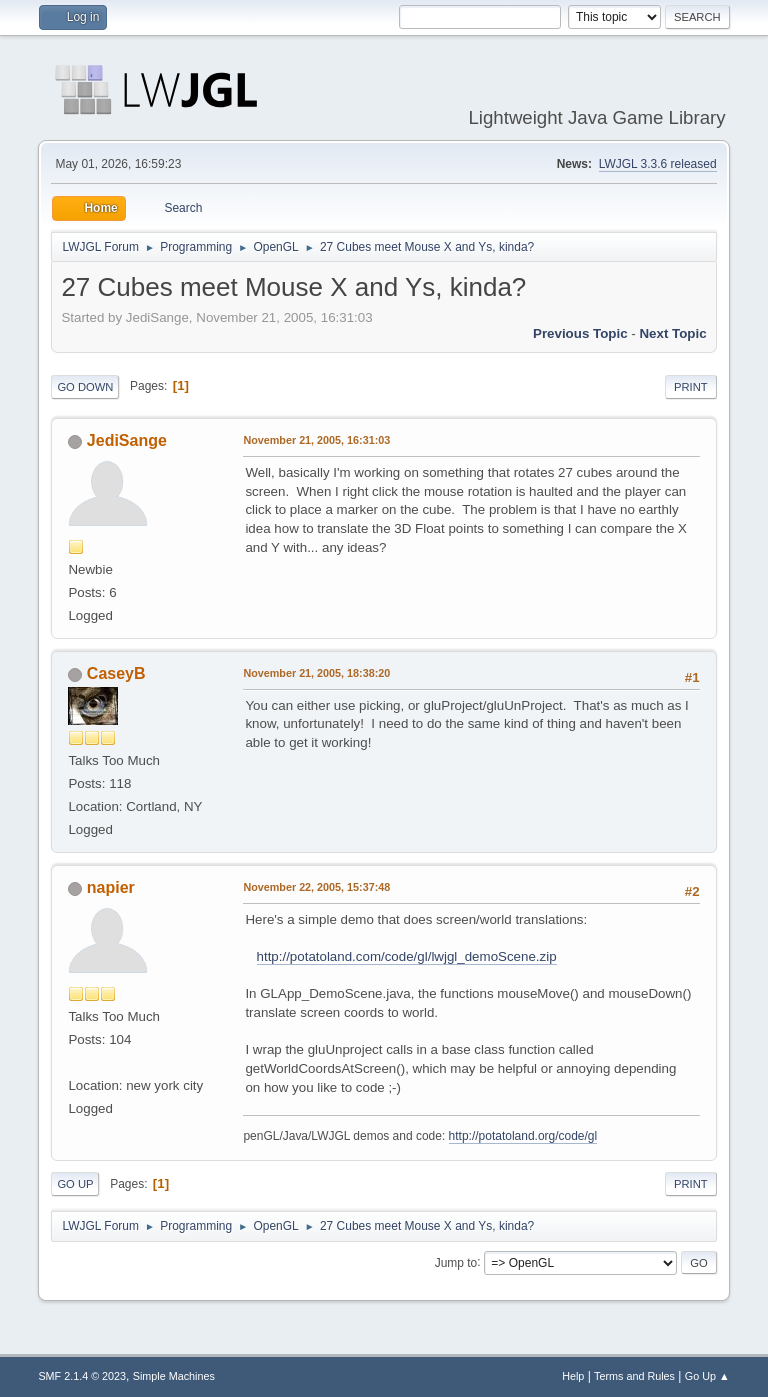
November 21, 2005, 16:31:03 (316, 440)
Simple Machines (174, 1376)
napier (111, 887)
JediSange (127, 440)
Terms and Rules (634, 1376)
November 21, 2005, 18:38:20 (316, 673)
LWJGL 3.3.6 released (658, 164)
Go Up (75, 1184)
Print (691, 387)
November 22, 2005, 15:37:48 (316, 887)
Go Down (85, 387)
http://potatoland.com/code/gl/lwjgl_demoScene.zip (407, 956)
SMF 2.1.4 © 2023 (82, 1376)
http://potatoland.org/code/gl (523, 1136)
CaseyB (116, 673)
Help (573, 1376)
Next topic (672, 333)
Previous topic (580, 333)
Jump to (456, 1262)
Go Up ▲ (707, 1376)
